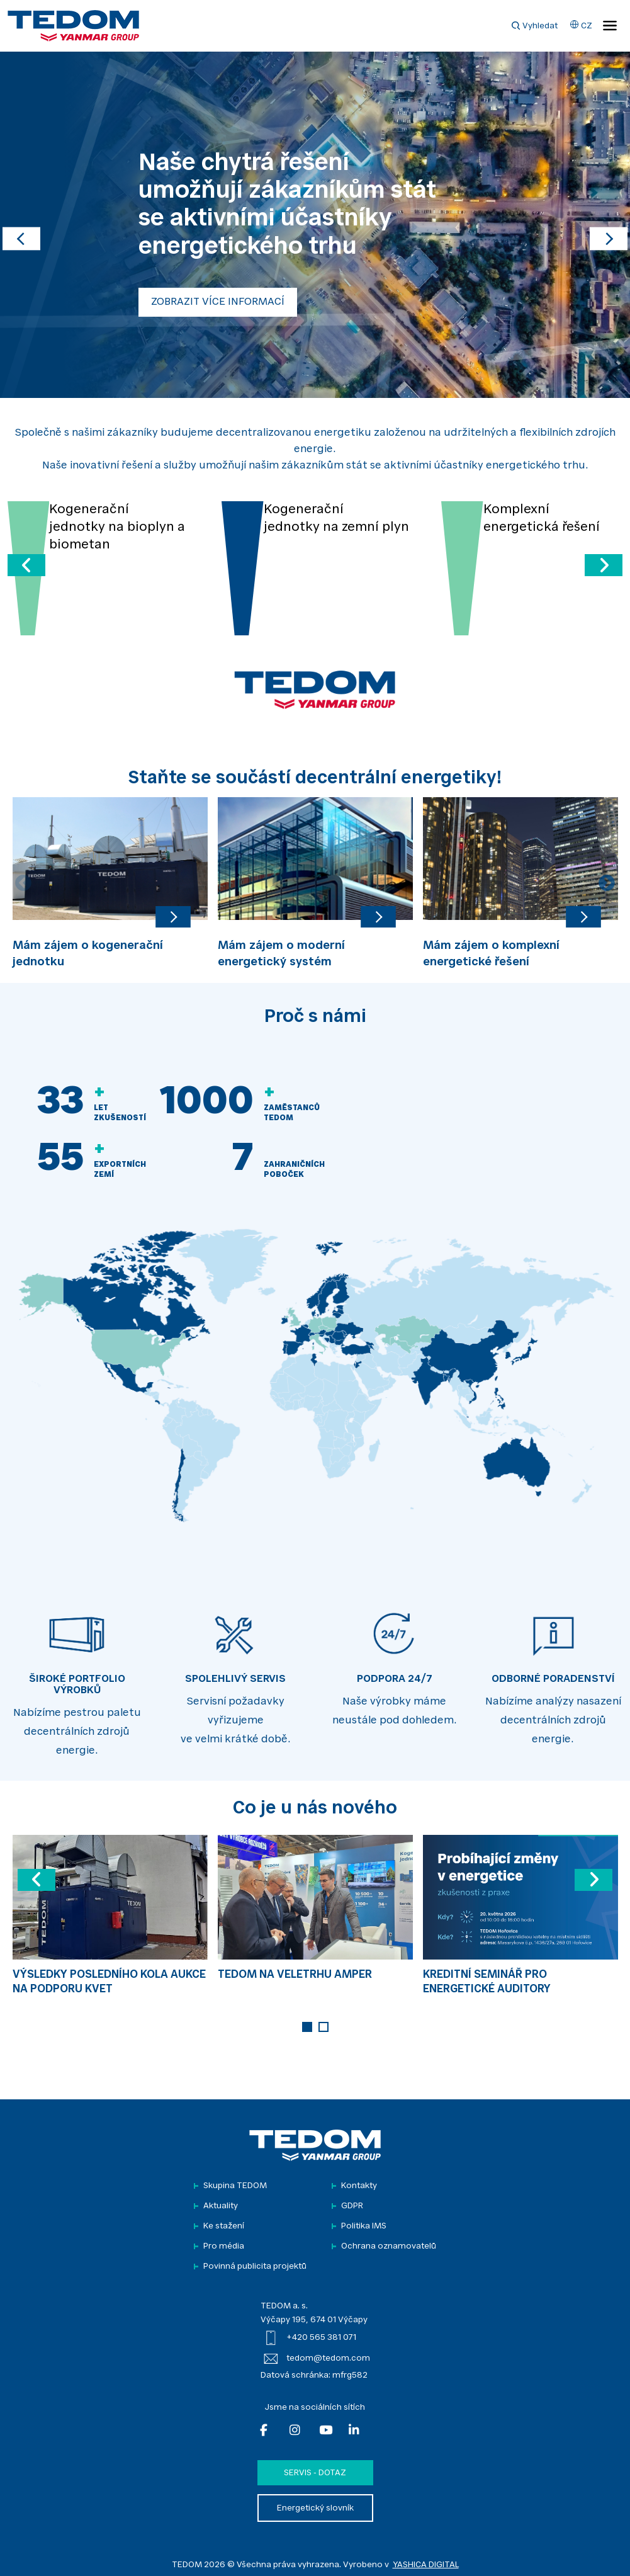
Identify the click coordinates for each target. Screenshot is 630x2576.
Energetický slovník (315, 2508)
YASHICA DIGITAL (426, 2565)
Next (606, 883)
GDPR (352, 2206)
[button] (21, 225)
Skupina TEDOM (235, 2186)
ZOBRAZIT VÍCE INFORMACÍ (217, 302)
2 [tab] (323, 2027)
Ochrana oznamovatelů (388, 2246)
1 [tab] (307, 2027)
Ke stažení (223, 2226)
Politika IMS (363, 2226)
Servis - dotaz (315, 2473)
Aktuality (220, 2206)
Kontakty (359, 2186)
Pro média (223, 2246)
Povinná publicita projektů (255, 2266)
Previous (23, 883)
